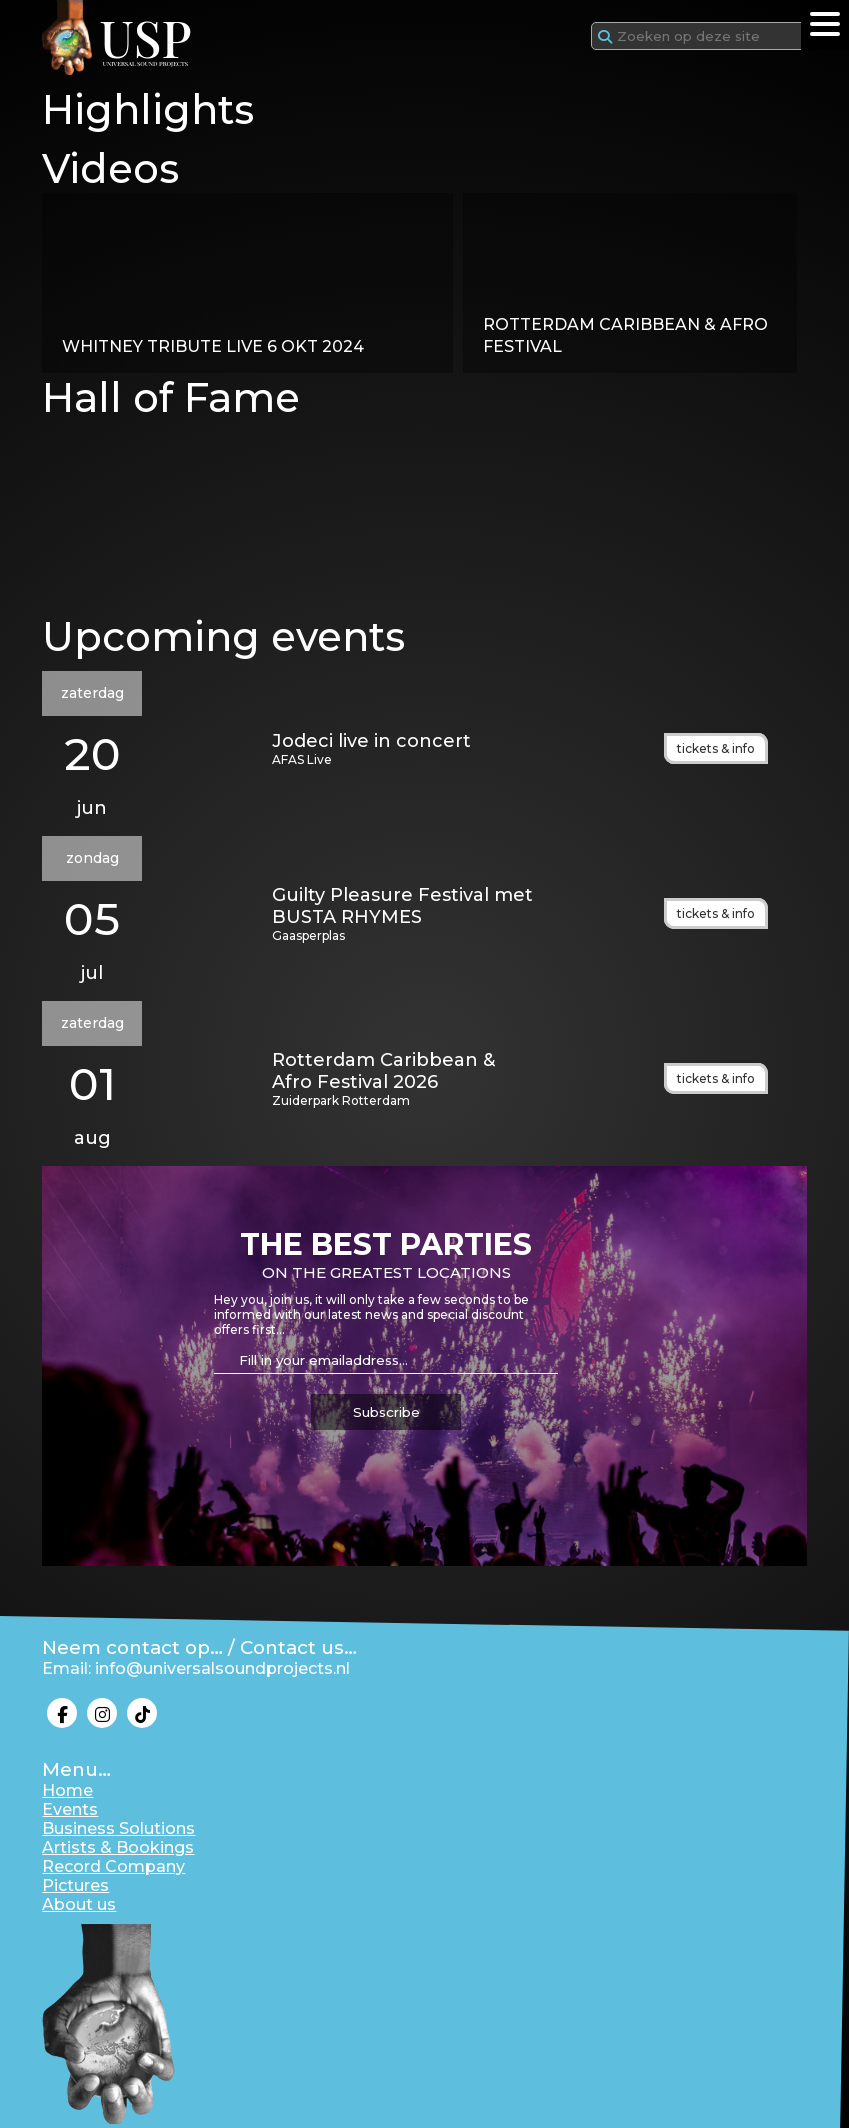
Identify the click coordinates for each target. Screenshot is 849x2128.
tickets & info (716, 748)
